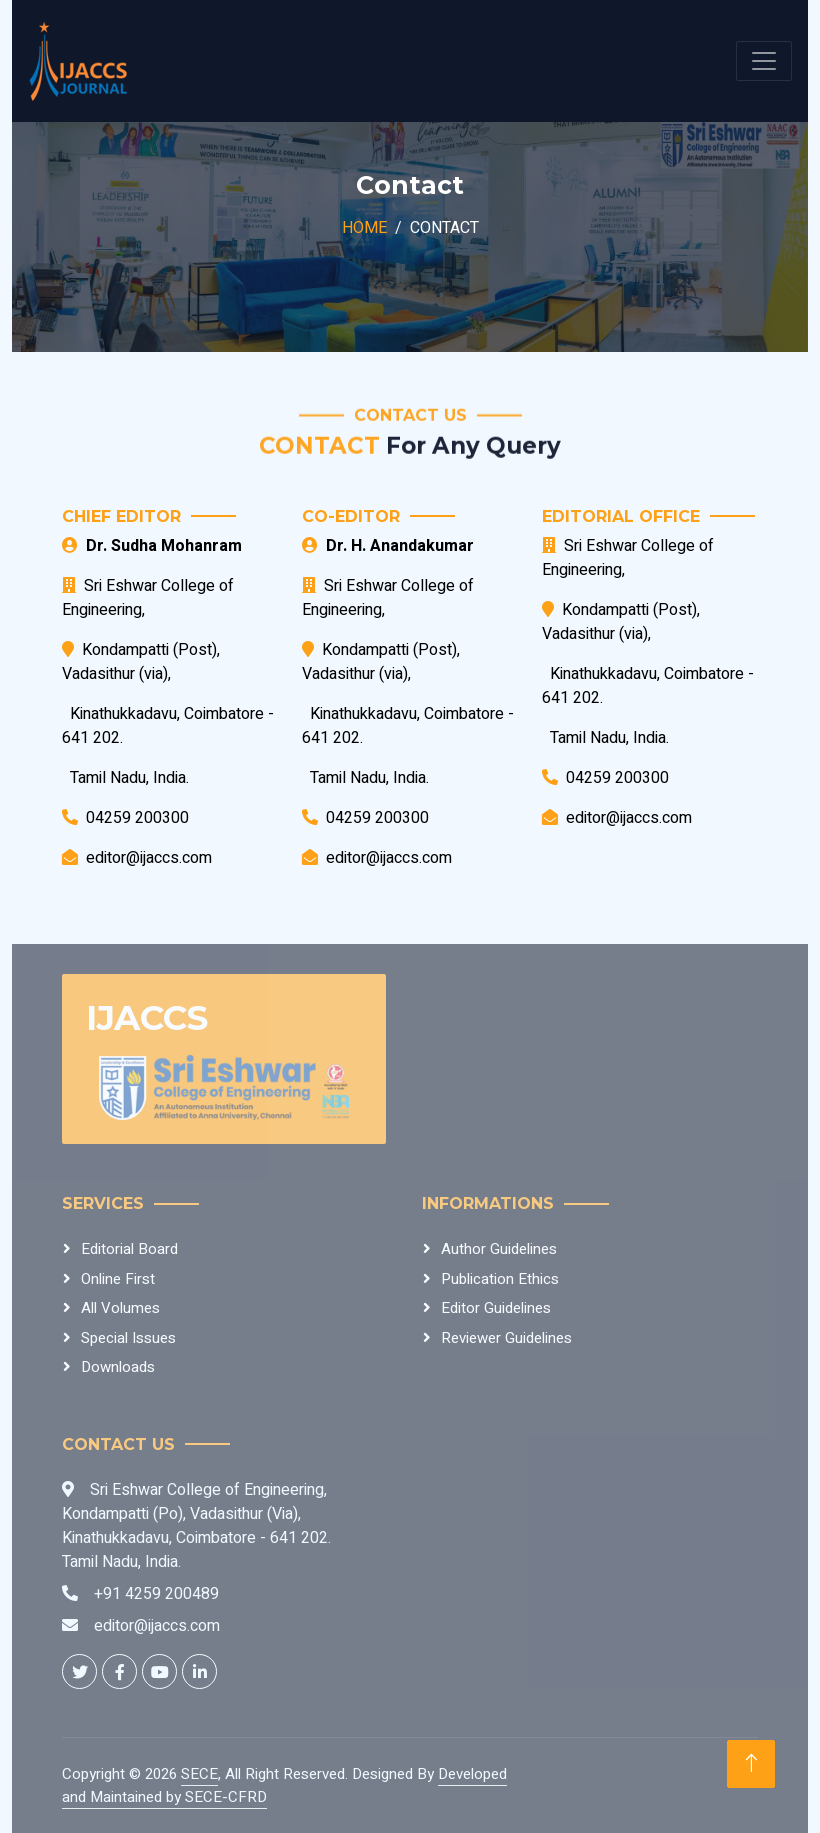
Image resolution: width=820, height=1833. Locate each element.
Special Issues (128, 1338)
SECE (199, 1774)
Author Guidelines (499, 1249)
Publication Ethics (500, 1279)
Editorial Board (129, 1249)
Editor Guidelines (496, 1308)
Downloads (118, 1367)
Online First (118, 1279)
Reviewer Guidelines (506, 1338)
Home (364, 228)
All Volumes (120, 1308)
